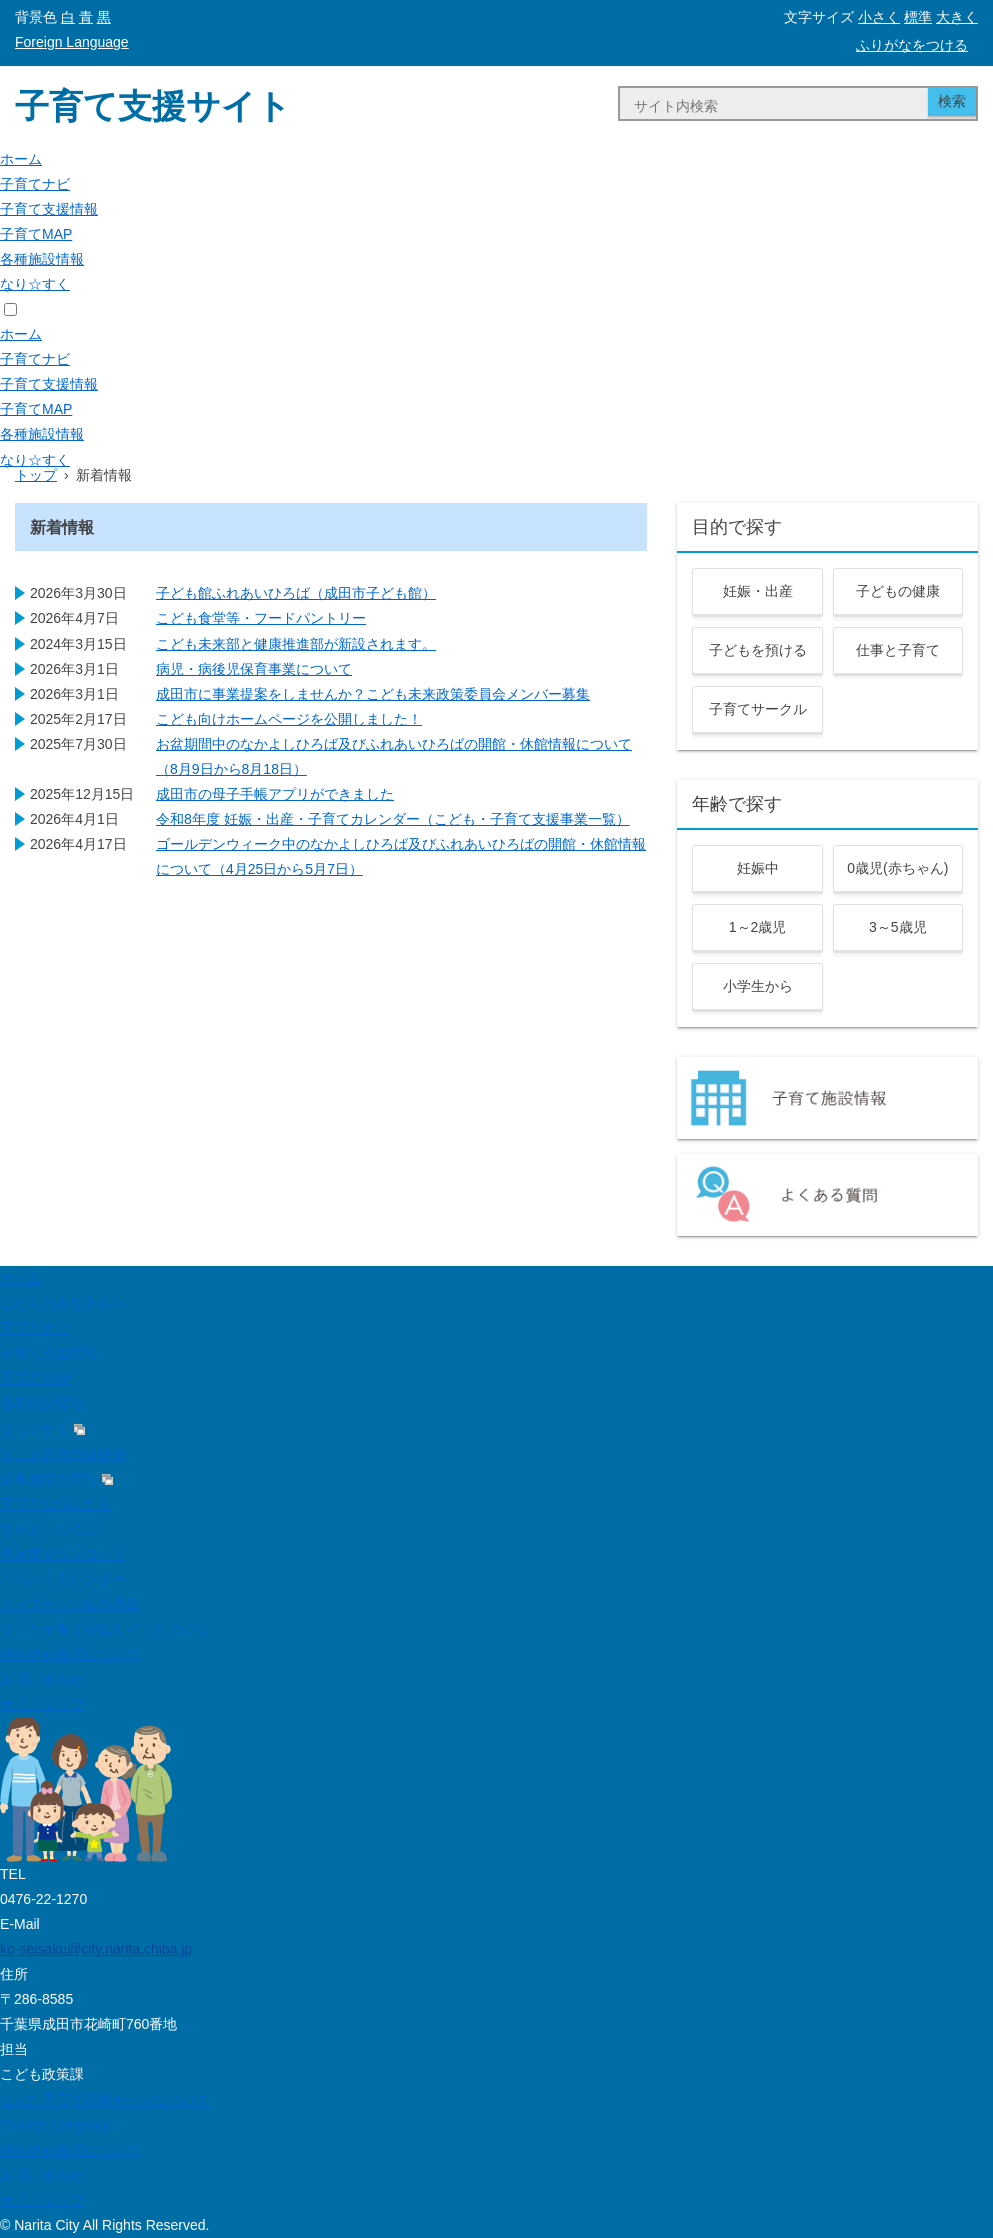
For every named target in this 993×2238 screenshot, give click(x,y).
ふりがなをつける (912, 45)
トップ (36, 475)
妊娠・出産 (758, 591)
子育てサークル (758, 709)
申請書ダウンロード (63, 1554)
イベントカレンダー (63, 1579)
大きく (957, 17)
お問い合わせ (42, 1679)
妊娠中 (758, 868)
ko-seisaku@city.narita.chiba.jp (96, 1949)
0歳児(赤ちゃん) (897, 868)
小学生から (758, 986)
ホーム (21, 159)
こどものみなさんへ (63, 1303)
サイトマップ (42, 1704)
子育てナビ (35, 184)
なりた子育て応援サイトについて (105, 1629)
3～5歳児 (898, 927)
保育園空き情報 (56, 1479)
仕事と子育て (898, 650)
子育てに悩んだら (56, 1504)
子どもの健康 (898, 591)
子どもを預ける (758, 650)
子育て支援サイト (153, 106)
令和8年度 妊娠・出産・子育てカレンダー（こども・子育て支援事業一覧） (393, 819)
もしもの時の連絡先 (63, 1454)
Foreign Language (72, 42)
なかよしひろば (49, 1529)
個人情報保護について (70, 1654)
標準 (918, 17)
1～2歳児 (758, 927)
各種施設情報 (42, 259)
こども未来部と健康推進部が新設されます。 (296, 644)
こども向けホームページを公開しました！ (289, 719)
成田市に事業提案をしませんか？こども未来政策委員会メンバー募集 (373, 694)
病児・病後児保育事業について (254, 669)
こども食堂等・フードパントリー (261, 618)
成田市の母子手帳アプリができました (275, 794)
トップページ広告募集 (70, 1604)
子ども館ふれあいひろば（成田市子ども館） (296, 593)
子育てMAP (36, 234)
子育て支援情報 (49, 209)
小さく (879, 17)
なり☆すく (35, 284)
